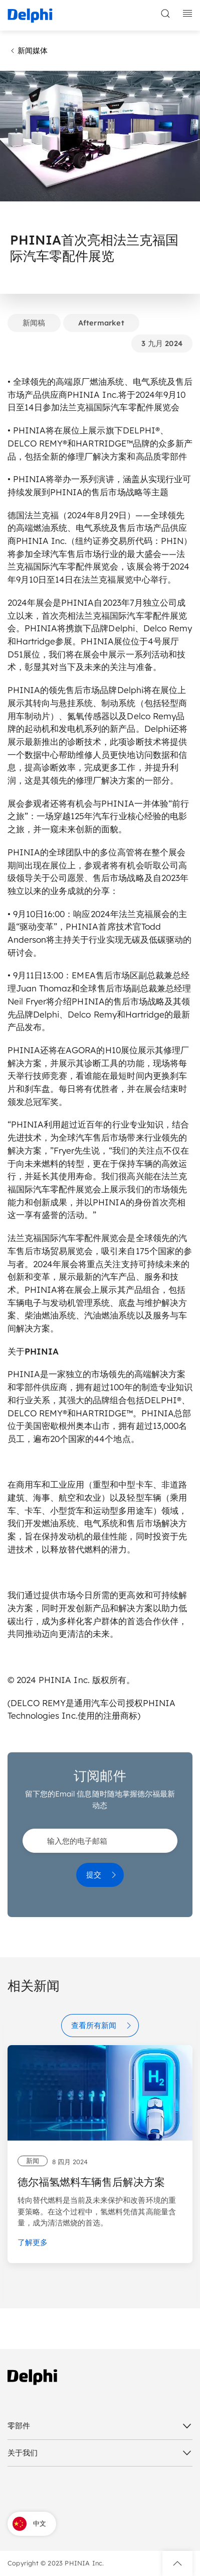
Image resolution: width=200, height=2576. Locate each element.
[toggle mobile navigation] (187, 14)
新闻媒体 (28, 51)
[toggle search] (165, 14)
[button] (177, 2563)
